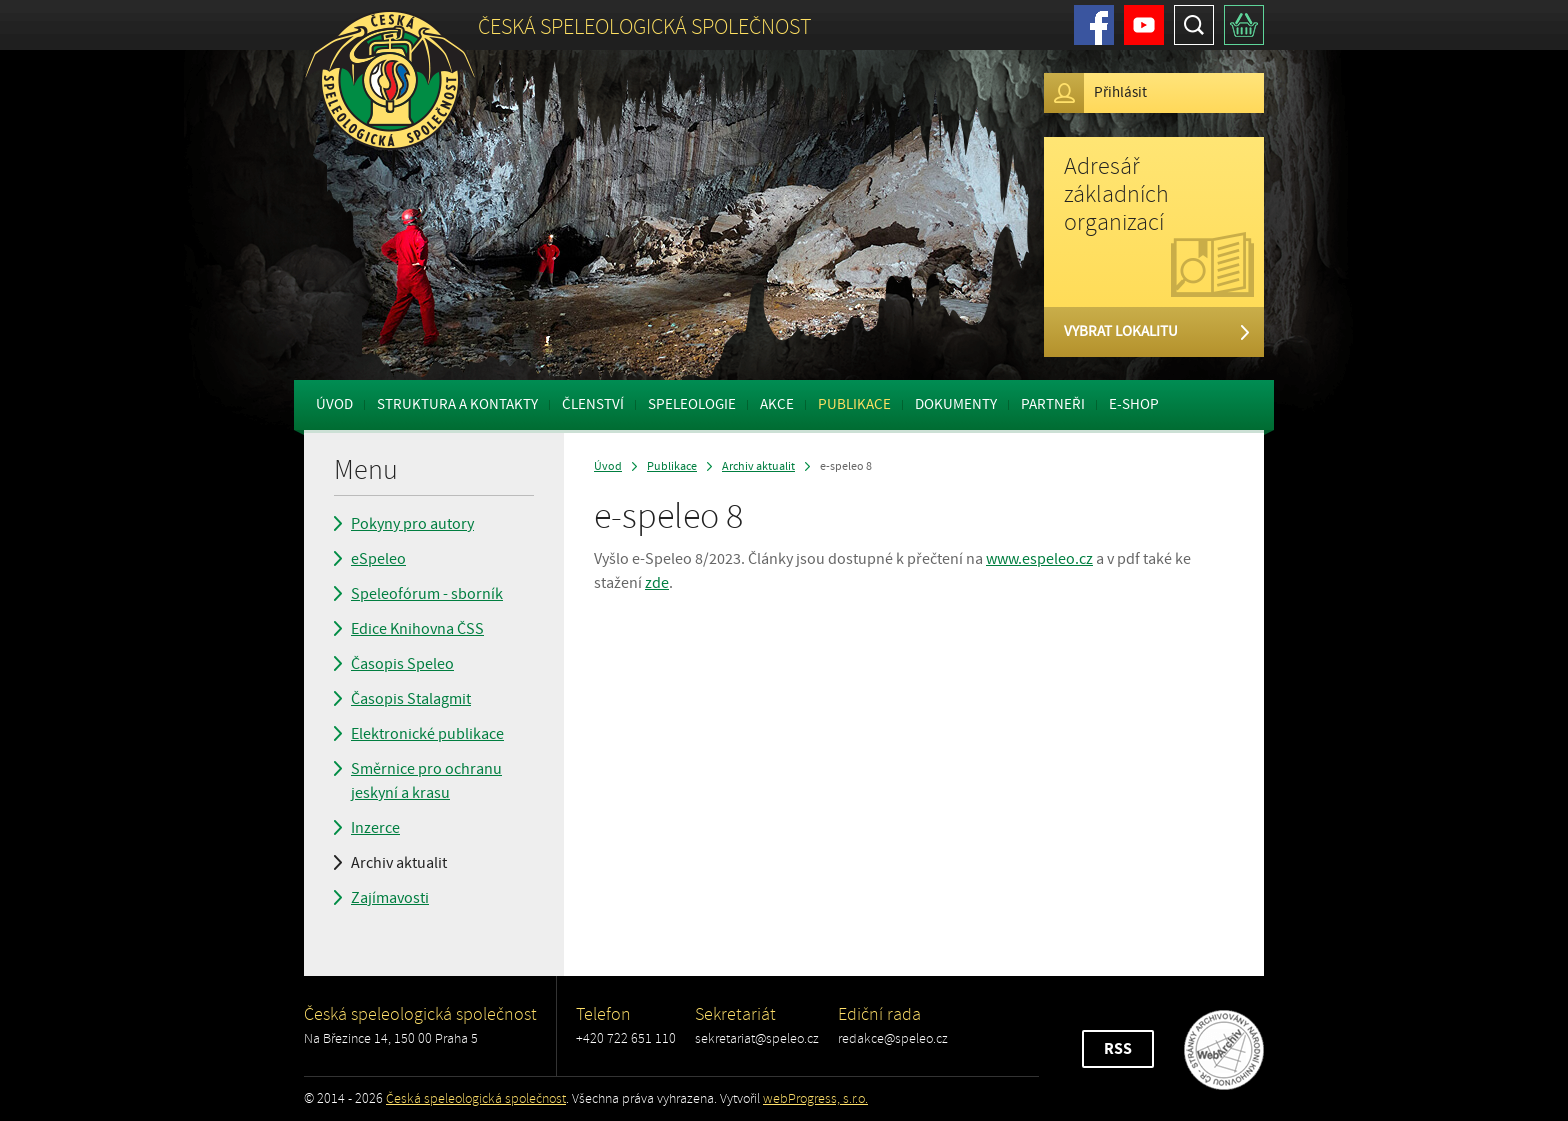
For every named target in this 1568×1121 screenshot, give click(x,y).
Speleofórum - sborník (427, 594)
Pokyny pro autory (412, 524)
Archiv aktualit (399, 863)
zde (657, 583)
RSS (1118, 1049)
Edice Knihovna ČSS (417, 629)
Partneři (1053, 404)
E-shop (1134, 404)
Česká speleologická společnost (476, 1098)
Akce (777, 404)
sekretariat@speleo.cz (757, 1038)
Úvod (334, 404)
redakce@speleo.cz (893, 1038)
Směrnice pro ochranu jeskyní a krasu (426, 781)
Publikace (854, 404)
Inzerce (375, 828)
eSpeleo (378, 559)
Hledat (1194, 25)
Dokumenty (956, 404)
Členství (593, 404)
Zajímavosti (390, 898)
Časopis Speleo (402, 664)
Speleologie (692, 404)
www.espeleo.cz (1039, 559)
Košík (1244, 25)
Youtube (1144, 25)
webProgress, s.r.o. (815, 1098)
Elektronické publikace (427, 734)
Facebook (1094, 25)
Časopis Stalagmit (411, 699)
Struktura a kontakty (457, 404)
